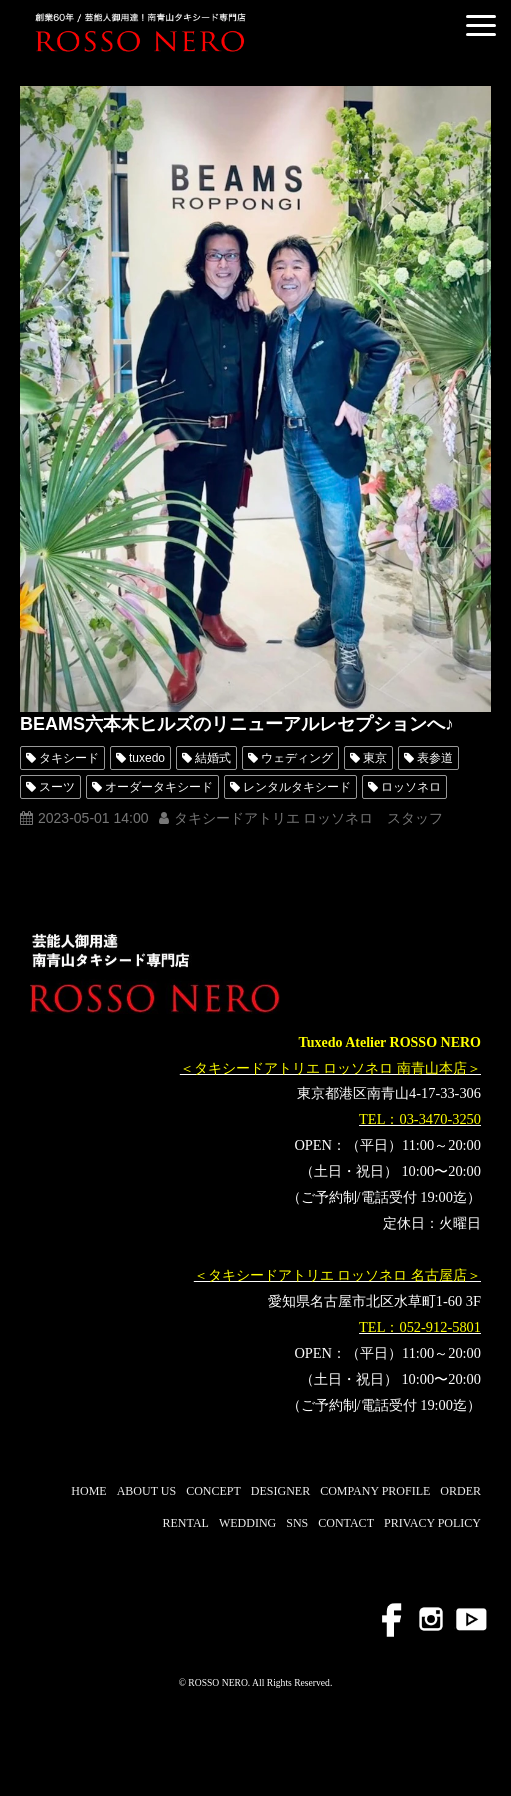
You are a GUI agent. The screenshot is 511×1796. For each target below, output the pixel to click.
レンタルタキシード (297, 787)
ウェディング (297, 758)
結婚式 (213, 758)
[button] (481, 25)
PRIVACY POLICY (432, 1523)
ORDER (460, 1491)
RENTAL (186, 1523)
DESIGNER (280, 1491)
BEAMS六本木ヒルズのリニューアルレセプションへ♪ (237, 724)
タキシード (69, 758)
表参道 (435, 758)
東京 (375, 758)
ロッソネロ (411, 787)
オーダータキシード (159, 787)
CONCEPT (213, 1491)
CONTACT (346, 1523)
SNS (297, 1523)
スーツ (57, 787)
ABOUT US (146, 1491)
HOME (88, 1491)
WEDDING (247, 1523)
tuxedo (147, 758)
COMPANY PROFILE (375, 1491)
